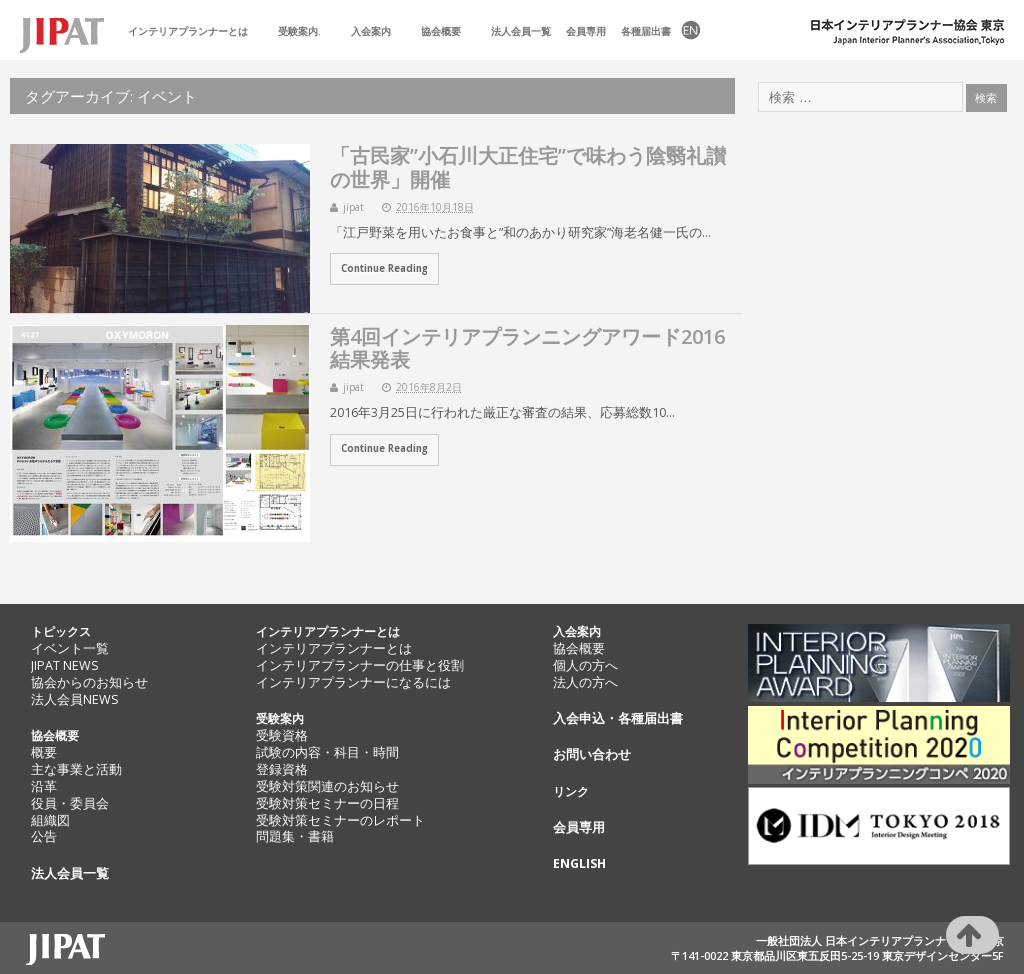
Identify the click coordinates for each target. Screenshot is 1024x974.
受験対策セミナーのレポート (340, 820)
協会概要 (441, 31)
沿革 (44, 786)
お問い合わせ (592, 754)
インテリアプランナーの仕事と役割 (360, 665)
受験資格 (282, 735)
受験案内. (299, 31)
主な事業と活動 (76, 769)
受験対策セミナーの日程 (327, 803)
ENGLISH (579, 863)
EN (689, 30)
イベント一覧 (70, 648)
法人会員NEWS (75, 699)
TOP (70, 30)
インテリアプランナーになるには (353, 682)
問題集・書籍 (295, 836)
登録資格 (282, 769)
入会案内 (371, 31)
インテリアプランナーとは (188, 31)
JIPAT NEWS (65, 665)
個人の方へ (585, 665)
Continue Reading (384, 268)
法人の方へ (585, 682)
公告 (44, 836)
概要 (44, 752)
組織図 (50, 820)
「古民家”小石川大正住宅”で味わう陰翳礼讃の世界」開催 (528, 167)
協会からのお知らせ (89, 682)
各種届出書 (646, 31)
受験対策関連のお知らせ (327, 786)
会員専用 (586, 31)
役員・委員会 (70, 803)
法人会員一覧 (521, 31)
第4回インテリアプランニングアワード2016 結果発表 (527, 348)
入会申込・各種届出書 (618, 718)
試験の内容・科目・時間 (327, 752)
